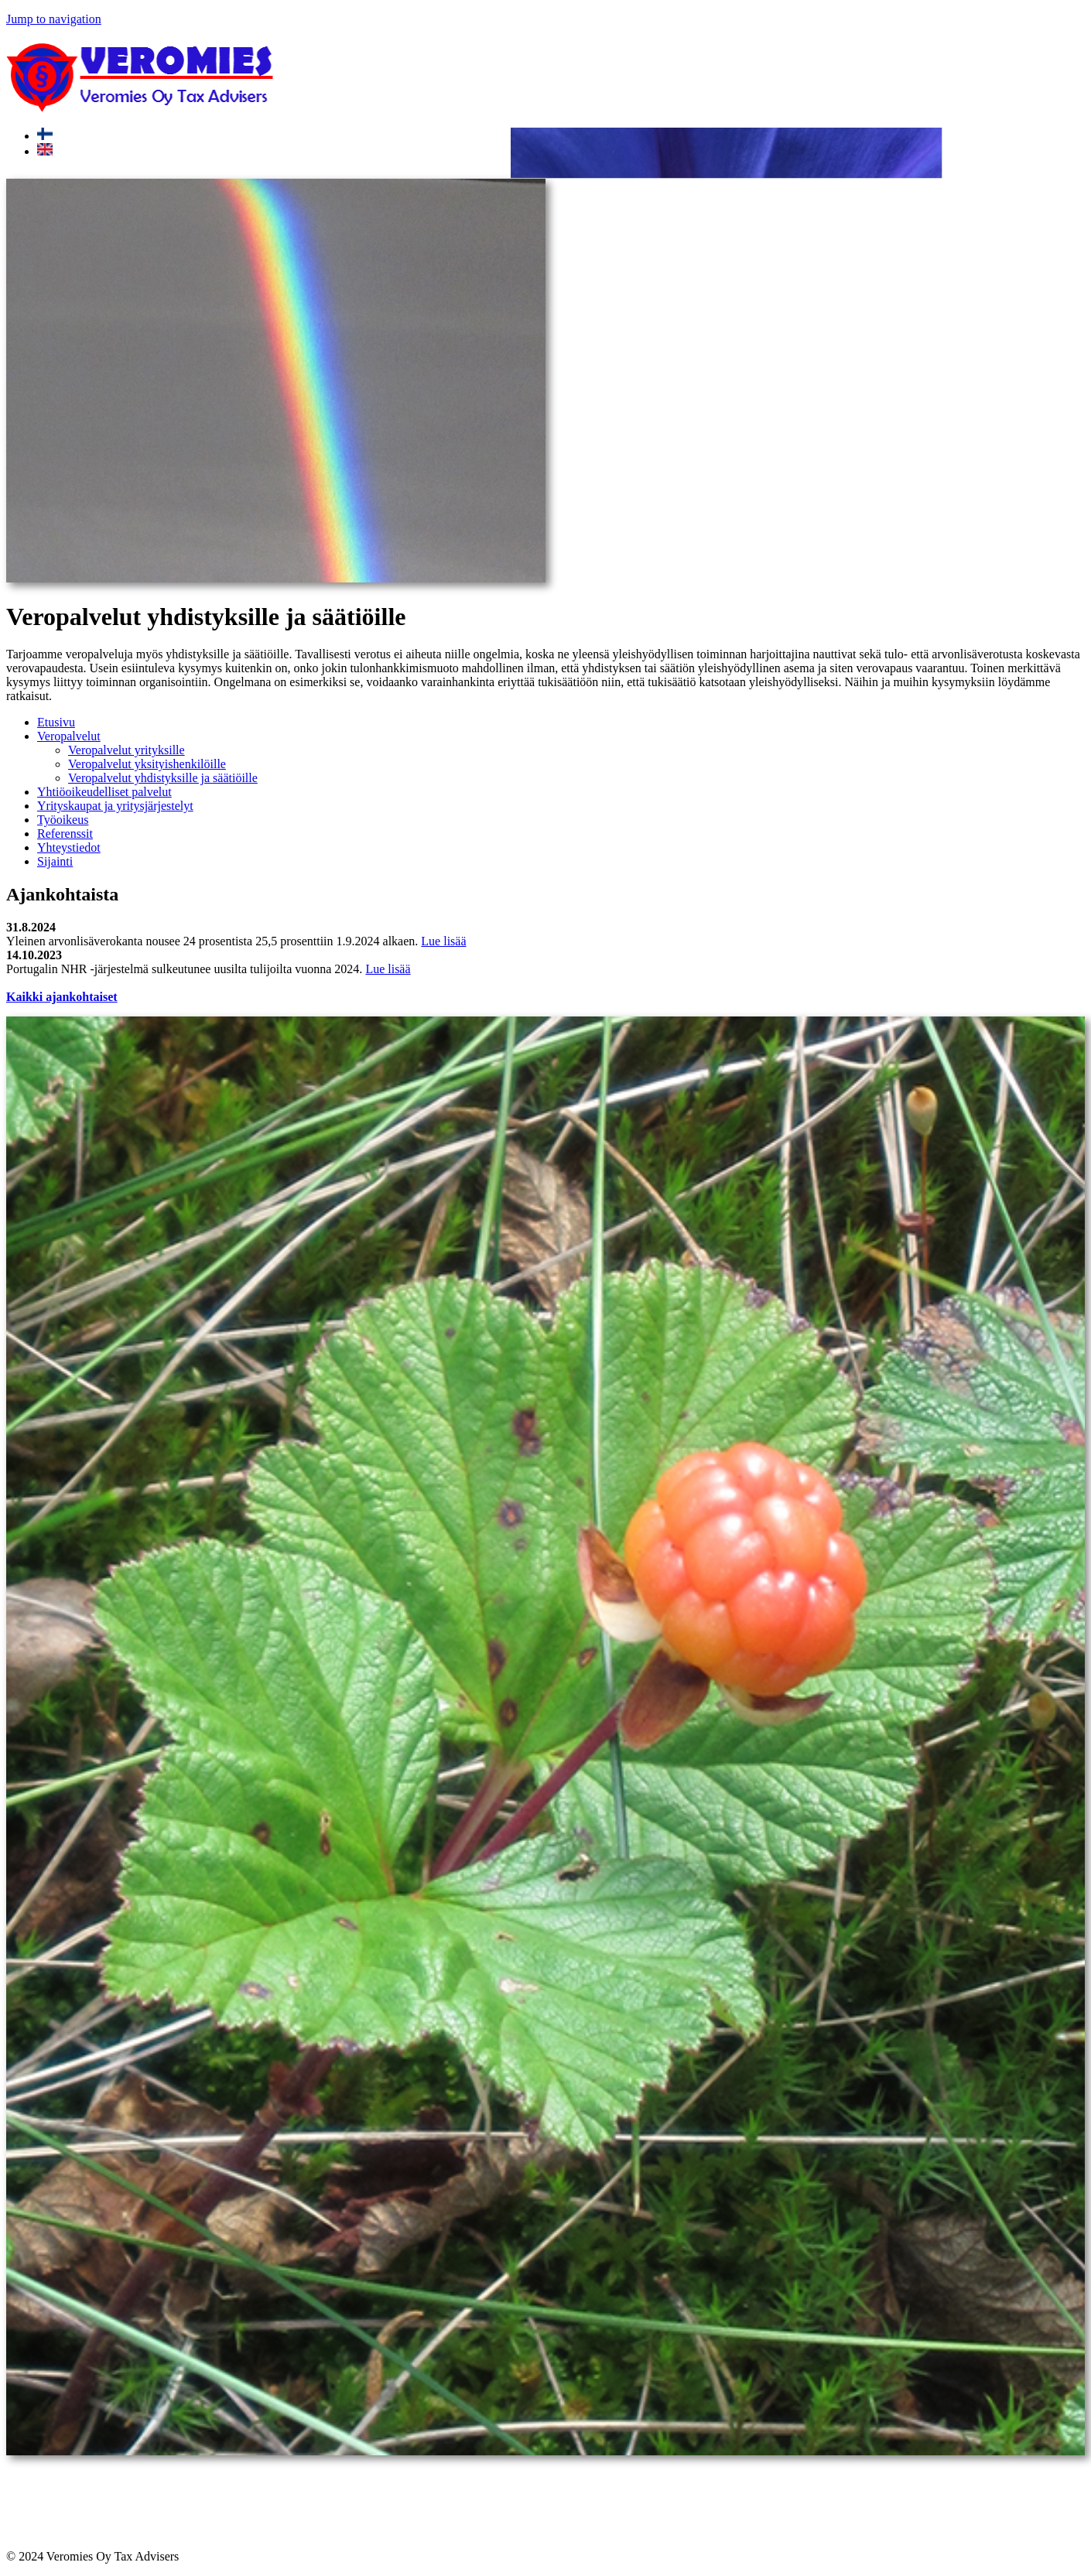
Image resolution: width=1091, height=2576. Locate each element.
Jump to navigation (53, 19)
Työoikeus (62, 819)
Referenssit (65, 833)
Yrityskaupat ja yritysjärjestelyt (115, 805)
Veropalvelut (69, 736)
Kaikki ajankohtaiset (62, 996)
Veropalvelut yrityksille (126, 750)
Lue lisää (443, 941)
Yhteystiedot (69, 847)
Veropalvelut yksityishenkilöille (147, 763)
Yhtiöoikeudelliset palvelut (104, 791)
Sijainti (55, 861)
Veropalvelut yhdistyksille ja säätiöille (163, 777)
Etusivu (56, 722)
